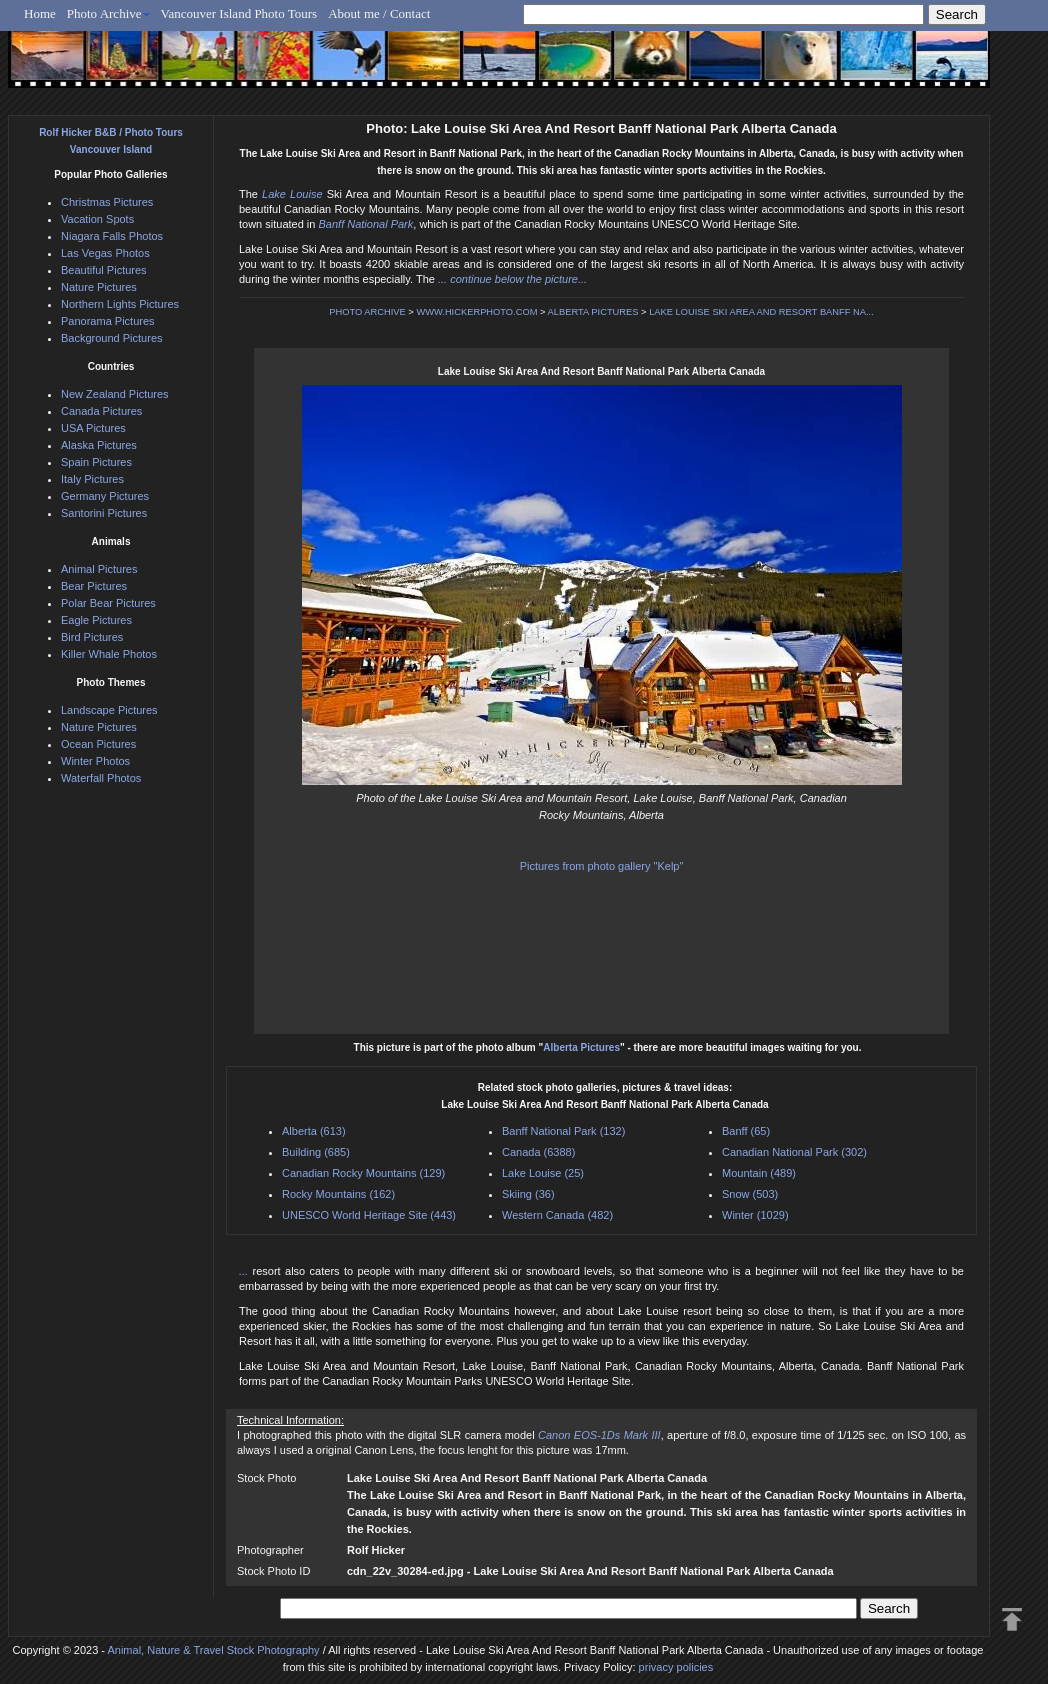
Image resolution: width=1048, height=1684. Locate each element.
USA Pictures (93, 428)
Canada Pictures (101, 411)
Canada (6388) (538, 1152)
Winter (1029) (755, 1215)
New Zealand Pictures (115, 394)
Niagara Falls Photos (112, 236)
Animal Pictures (99, 569)
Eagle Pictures (96, 620)
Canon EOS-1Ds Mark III (599, 1435)
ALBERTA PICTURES (593, 312)
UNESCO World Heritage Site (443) (369, 1215)
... (246, 1271)
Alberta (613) (314, 1131)
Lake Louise (292, 194)
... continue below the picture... (512, 279)
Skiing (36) (528, 1194)
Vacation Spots (97, 219)
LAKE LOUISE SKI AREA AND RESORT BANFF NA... (761, 312)
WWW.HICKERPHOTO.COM (476, 312)
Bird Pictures (92, 637)
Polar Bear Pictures (108, 603)
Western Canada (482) (557, 1215)
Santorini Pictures (104, 513)
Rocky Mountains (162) (338, 1194)
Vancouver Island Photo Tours (239, 13)
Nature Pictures (99, 287)
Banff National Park (366, 224)
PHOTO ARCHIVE (367, 312)
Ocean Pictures (98, 744)
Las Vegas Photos (105, 253)
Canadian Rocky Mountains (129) (363, 1173)
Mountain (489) (759, 1173)
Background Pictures (112, 338)
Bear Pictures (94, 586)
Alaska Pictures (99, 445)
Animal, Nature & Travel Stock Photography (213, 1650)
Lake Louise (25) (543, 1173)
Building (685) (316, 1152)
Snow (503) (750, 1194)
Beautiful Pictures (104, 270)
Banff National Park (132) (563, 1131)
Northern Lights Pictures (120, 304)
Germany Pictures (105, 496)
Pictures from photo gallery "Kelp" (602, 866)
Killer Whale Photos (109, 654)
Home (40, 13)
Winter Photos (95, 761)
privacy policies (676, 1667)
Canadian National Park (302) (794, 1152)
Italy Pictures (92, 479)
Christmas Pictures (107, 202)
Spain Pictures (96, 462)
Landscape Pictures (109, 710)
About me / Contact (379, 13)
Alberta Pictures (581, 1047)
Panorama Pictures (108, 321)
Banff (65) (746, 1131)
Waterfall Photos (101, 778)
